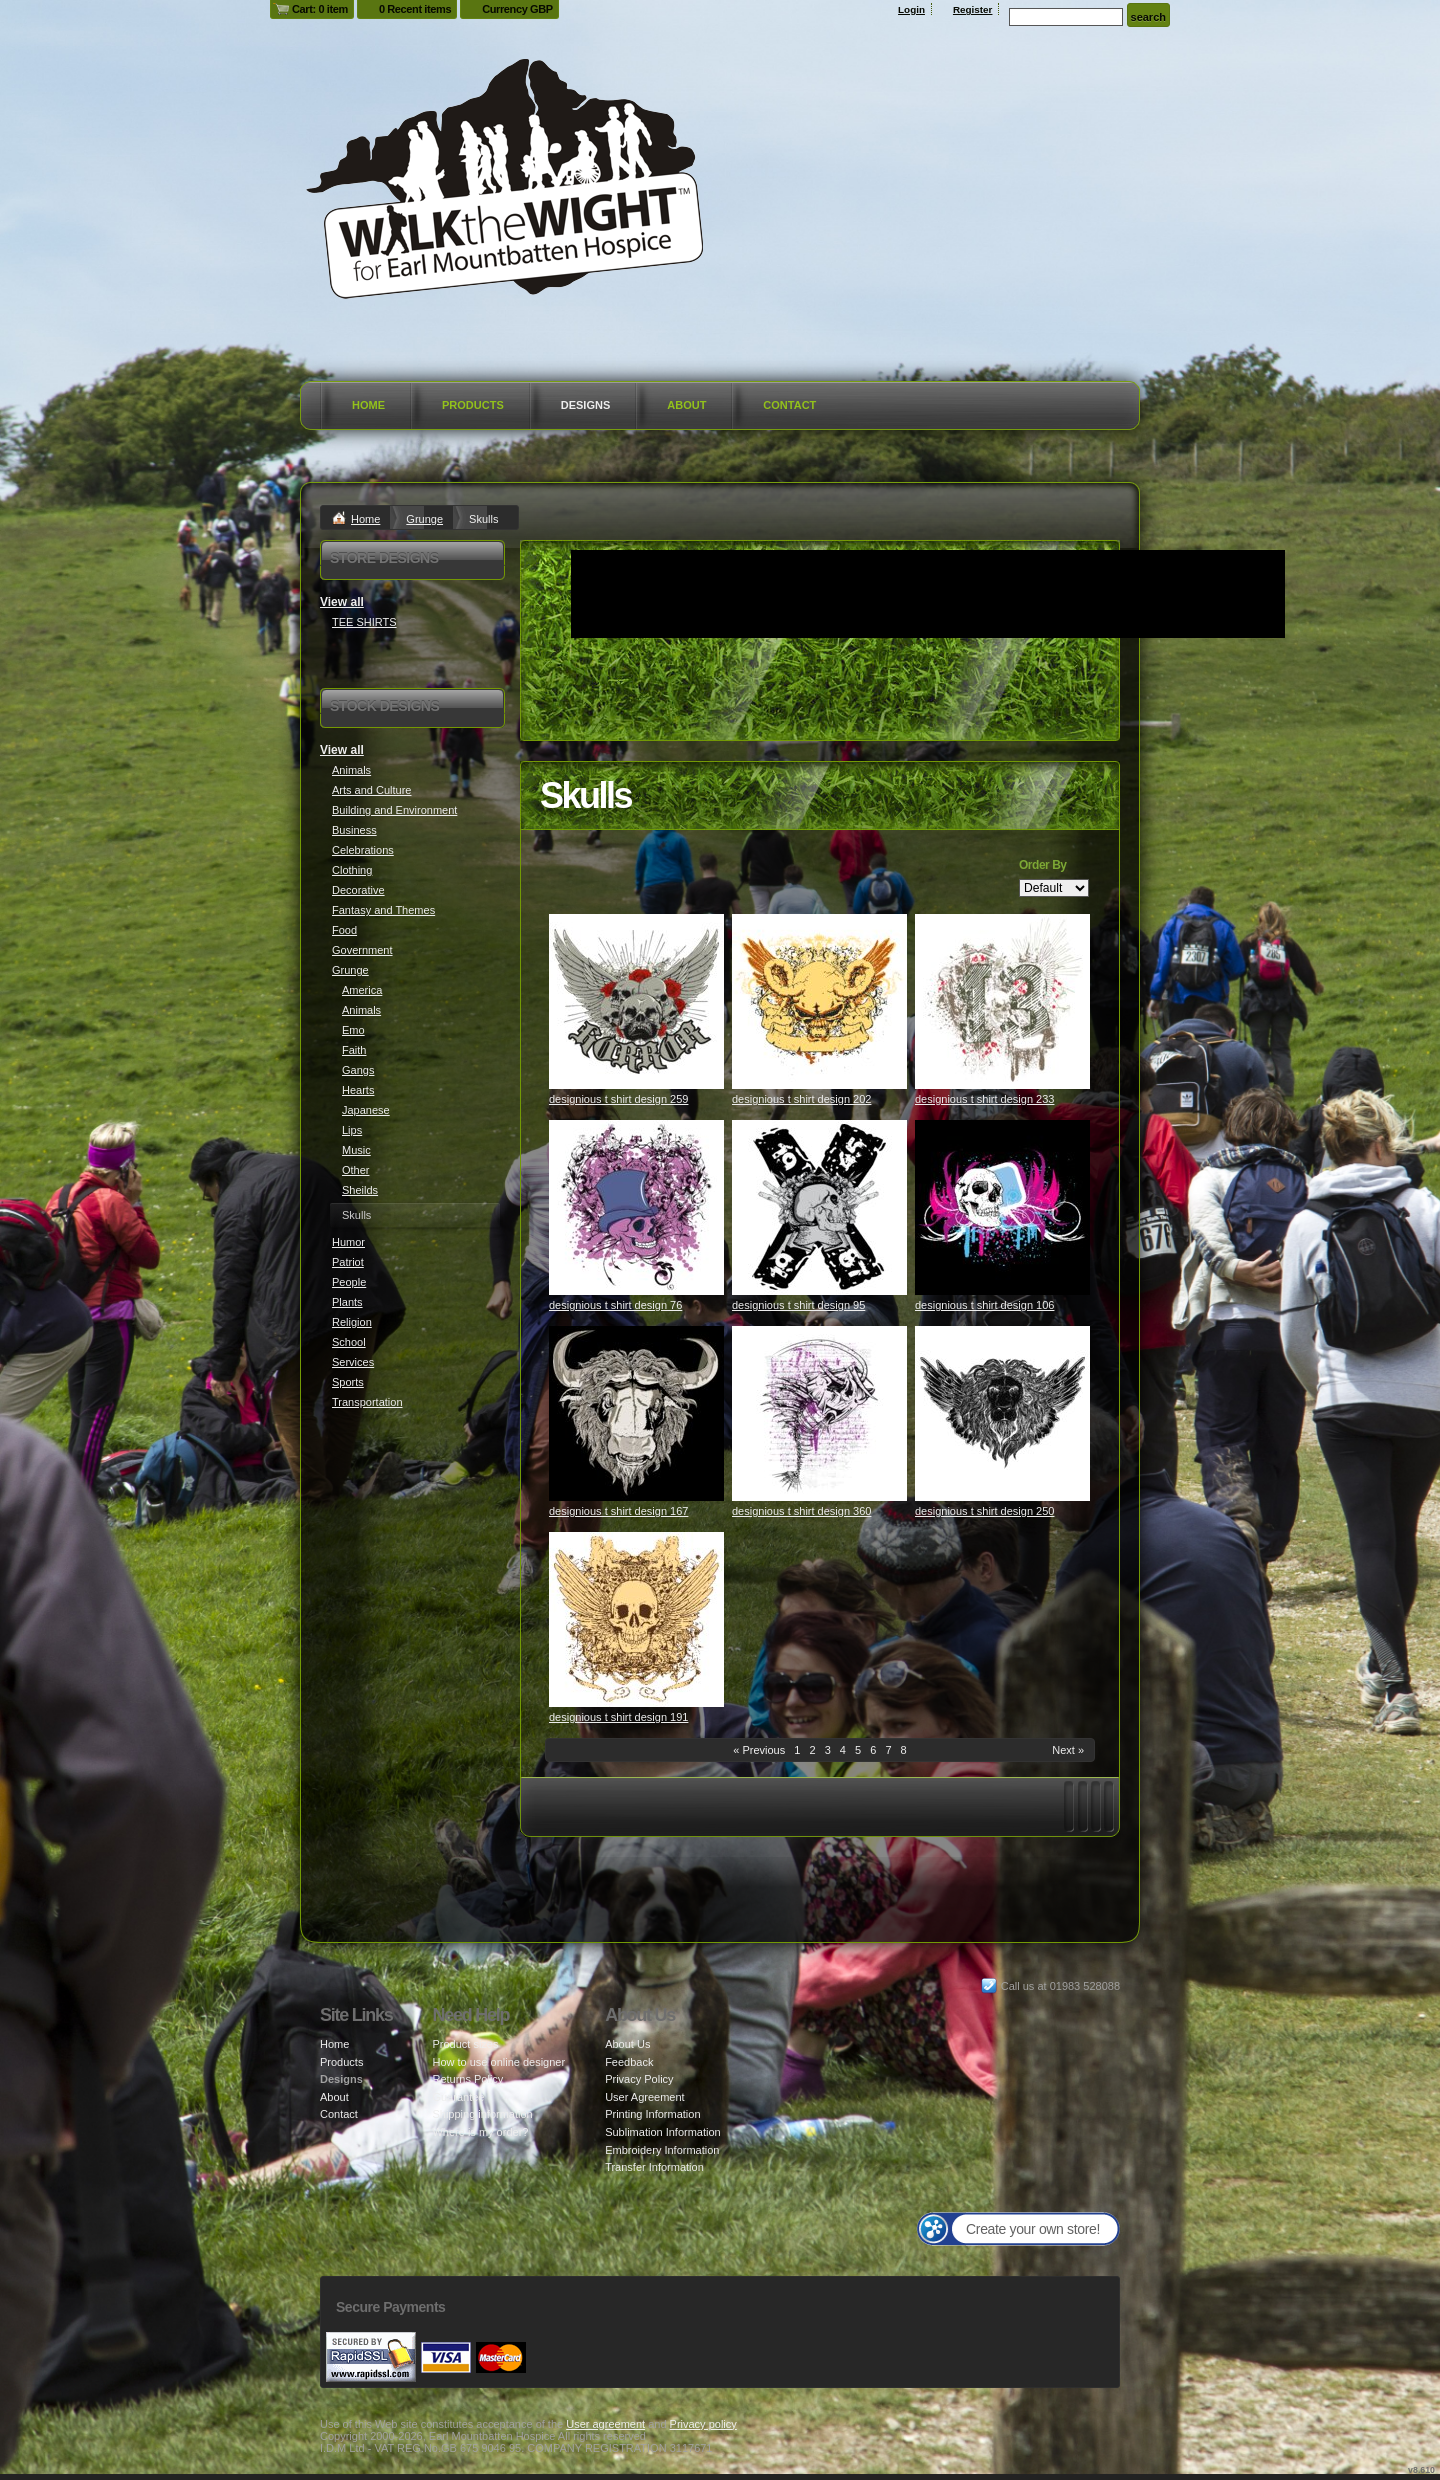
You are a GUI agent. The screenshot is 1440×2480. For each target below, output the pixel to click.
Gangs (358, 1070)
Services (353, 1362)
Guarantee (458, 2097)
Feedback (629, 2062)
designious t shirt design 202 (801, 1099)
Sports (348, 1382)
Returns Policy (467, 2079)
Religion (352, 1322)
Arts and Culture (371, 790)
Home (368, 405)
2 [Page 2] (812, 1750)
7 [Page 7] (888, 1750)
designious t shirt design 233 (984, 1099)
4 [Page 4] (843, 1750)
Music (356, 1150)
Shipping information (482, 2114)
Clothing (352, 870)
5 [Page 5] (858, 1750)
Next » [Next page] (1068, 1750)
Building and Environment (394, 810)
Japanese (366, 1110)
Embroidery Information (662, 2150)
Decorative (358, 890)
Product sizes (465, 2044)
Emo (353, 1030)
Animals (351, 770)
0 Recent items (415, 9)
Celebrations (363, 850)
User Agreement (644, 2097)
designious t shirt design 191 (618, 1717)
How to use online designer (498, 2062)
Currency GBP (517, 9)
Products (473, 405)
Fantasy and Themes (383, 910)
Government (362, 950)
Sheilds (360, 1190)
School (349, 1342)
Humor (348, 1242)
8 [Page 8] (904, 1750)
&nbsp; (636, 1001)
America (362, 990)
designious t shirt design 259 (618, 1099)
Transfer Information (654, 2167)
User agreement (605, 2424)
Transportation (367, 1402)
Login (911, 9)
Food (344, 930)
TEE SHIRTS (364, 622)
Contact (789, 405)
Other (356, 1170)
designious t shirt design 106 (984, 1305)
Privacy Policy (639, 2079)
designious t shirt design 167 (618, 1511)
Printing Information (652, 2114)
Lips (352, 1130)
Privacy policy (703, 2424)
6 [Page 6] (873, 1750)
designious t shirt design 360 (801, 1511)
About (686, 405)
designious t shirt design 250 (984, 1511)
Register (973, 9)
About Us (627, 2044)
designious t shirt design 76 (615, 1305)
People (349, 1282)
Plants (347, 1302)
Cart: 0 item (320, 9)
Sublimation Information (663, 2132)
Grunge (424, 519)
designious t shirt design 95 (798, 1305)
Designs (586, 405)
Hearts (358, 1090)
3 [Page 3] (828, 1750)
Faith (354, 1050)
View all (342, 602)
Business (354, 830)
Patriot (348, 1262)
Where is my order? (480, 2132)
